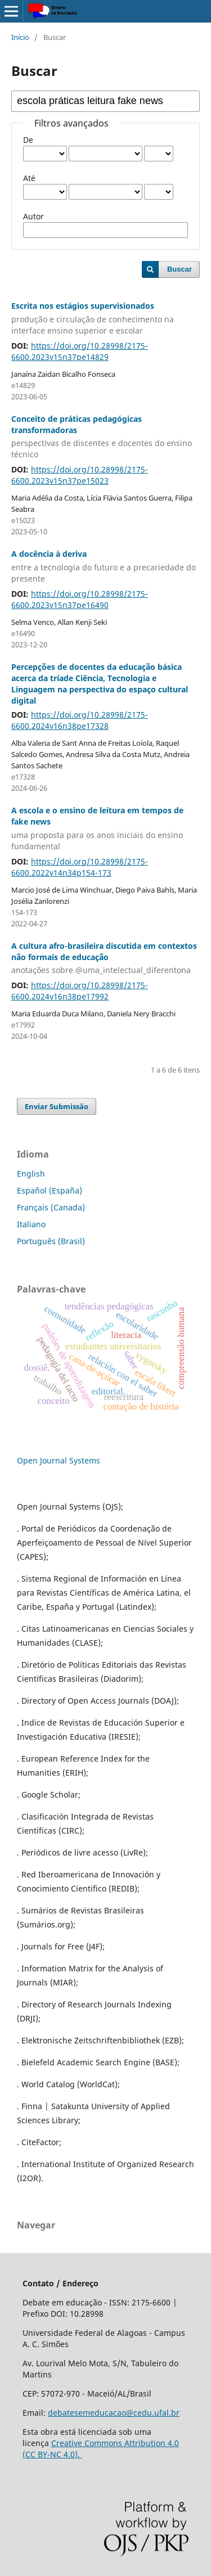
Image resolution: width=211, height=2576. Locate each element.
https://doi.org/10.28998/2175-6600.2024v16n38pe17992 (79, 991)
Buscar (179, 269)
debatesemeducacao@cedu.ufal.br (113, 2412)
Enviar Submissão (56, 1106)
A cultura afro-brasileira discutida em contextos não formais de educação (105, 958)
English (31, 1173)
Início (20, 37)
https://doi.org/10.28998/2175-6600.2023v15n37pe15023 (79, 475)
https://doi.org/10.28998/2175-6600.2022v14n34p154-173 (79, 867)
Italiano (31, 1224)
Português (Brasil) (51, 1241)
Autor (33, 216)
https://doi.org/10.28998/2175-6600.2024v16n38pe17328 (79, 720)
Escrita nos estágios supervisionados (105, 318)
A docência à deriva (105, 566)
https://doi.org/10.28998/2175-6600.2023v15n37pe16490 (79, 599)
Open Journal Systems (58, 1460)
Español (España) (49, 1190)
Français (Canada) (51, 1207)
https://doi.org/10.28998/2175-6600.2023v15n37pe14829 (79, 351)
